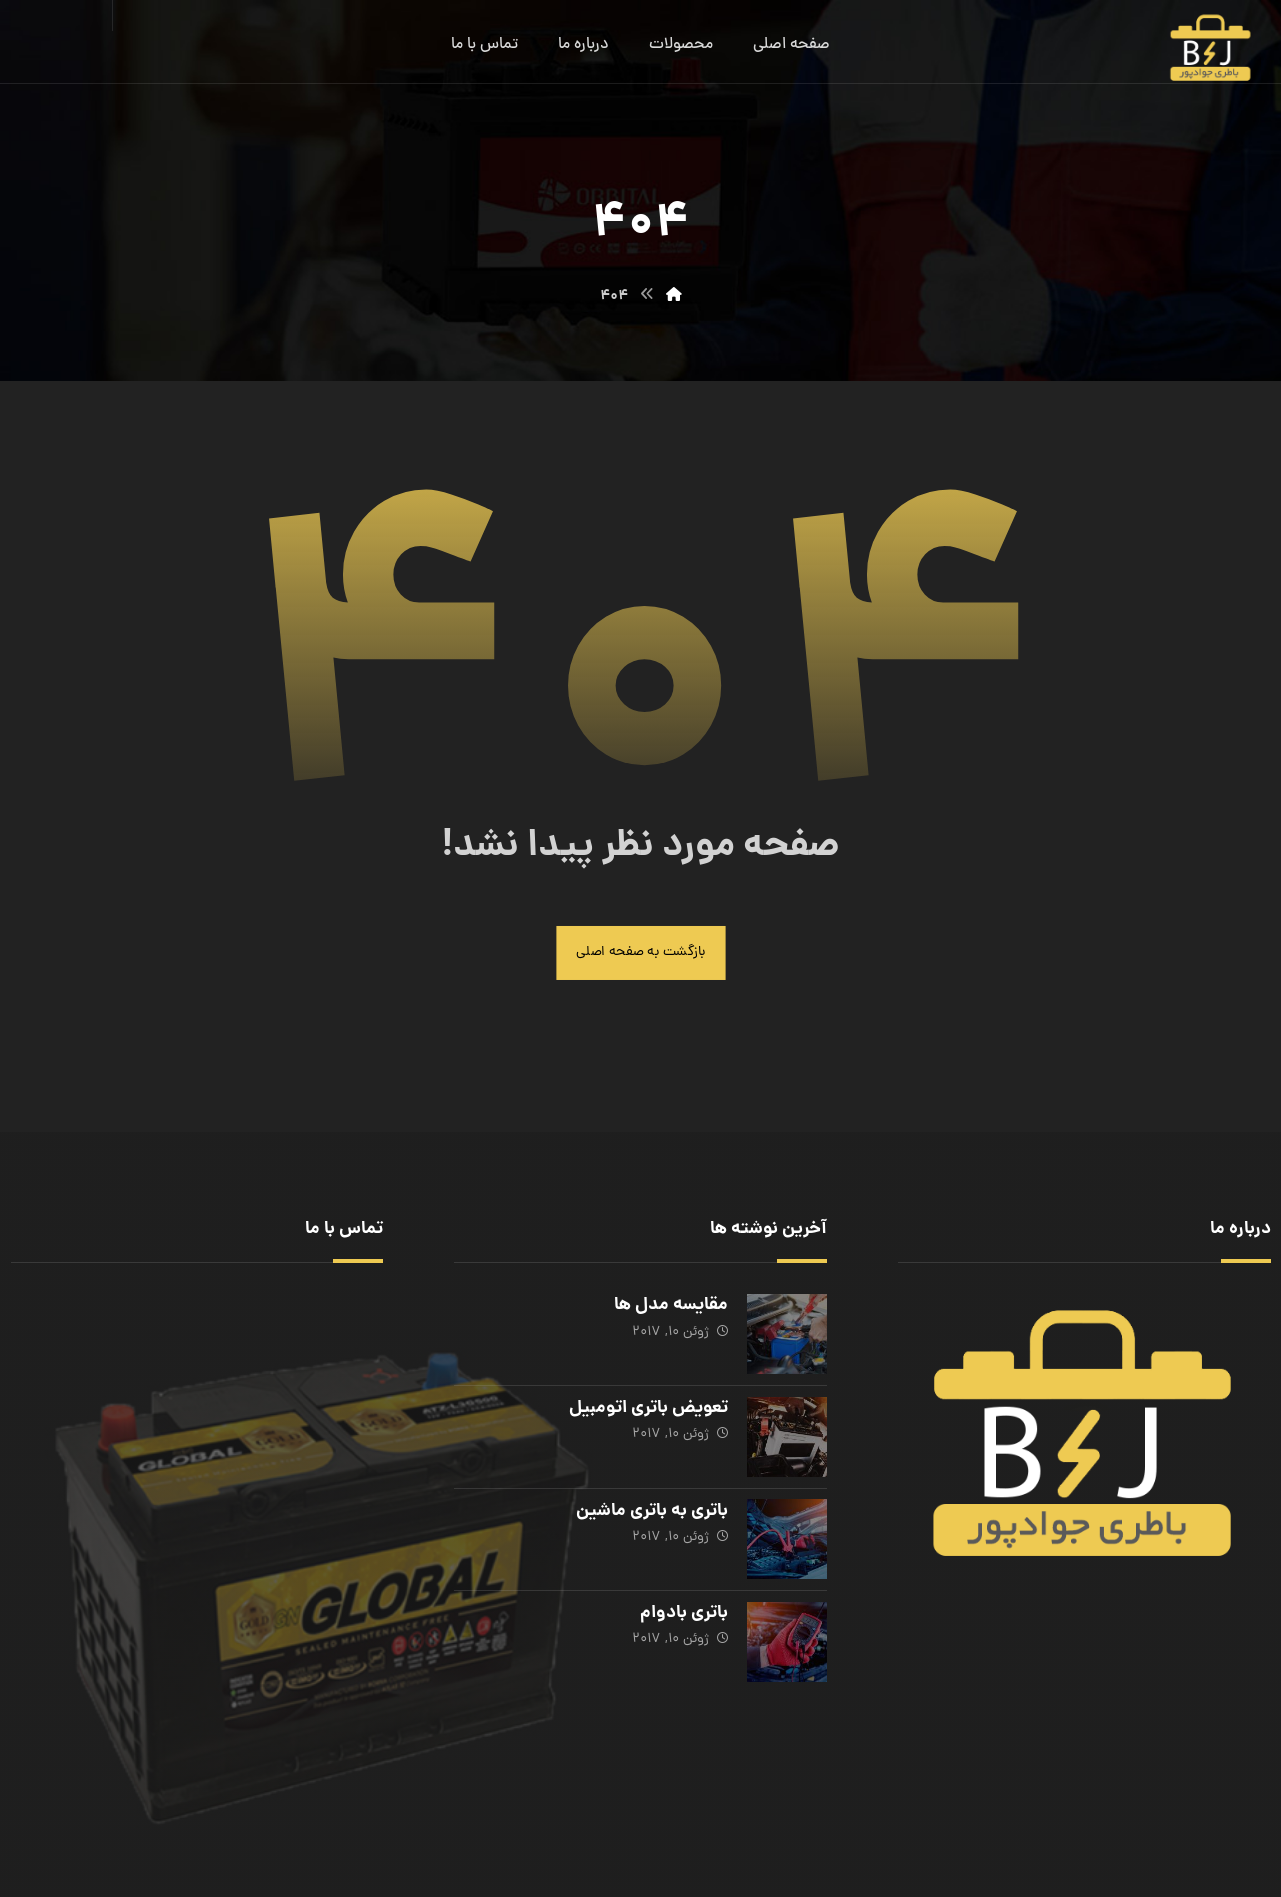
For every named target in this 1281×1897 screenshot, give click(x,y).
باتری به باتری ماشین (651, 1509)
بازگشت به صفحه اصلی (641, 954)
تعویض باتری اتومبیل (647, 1408)
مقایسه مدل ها (670, 1307)
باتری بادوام (683, 1610)
